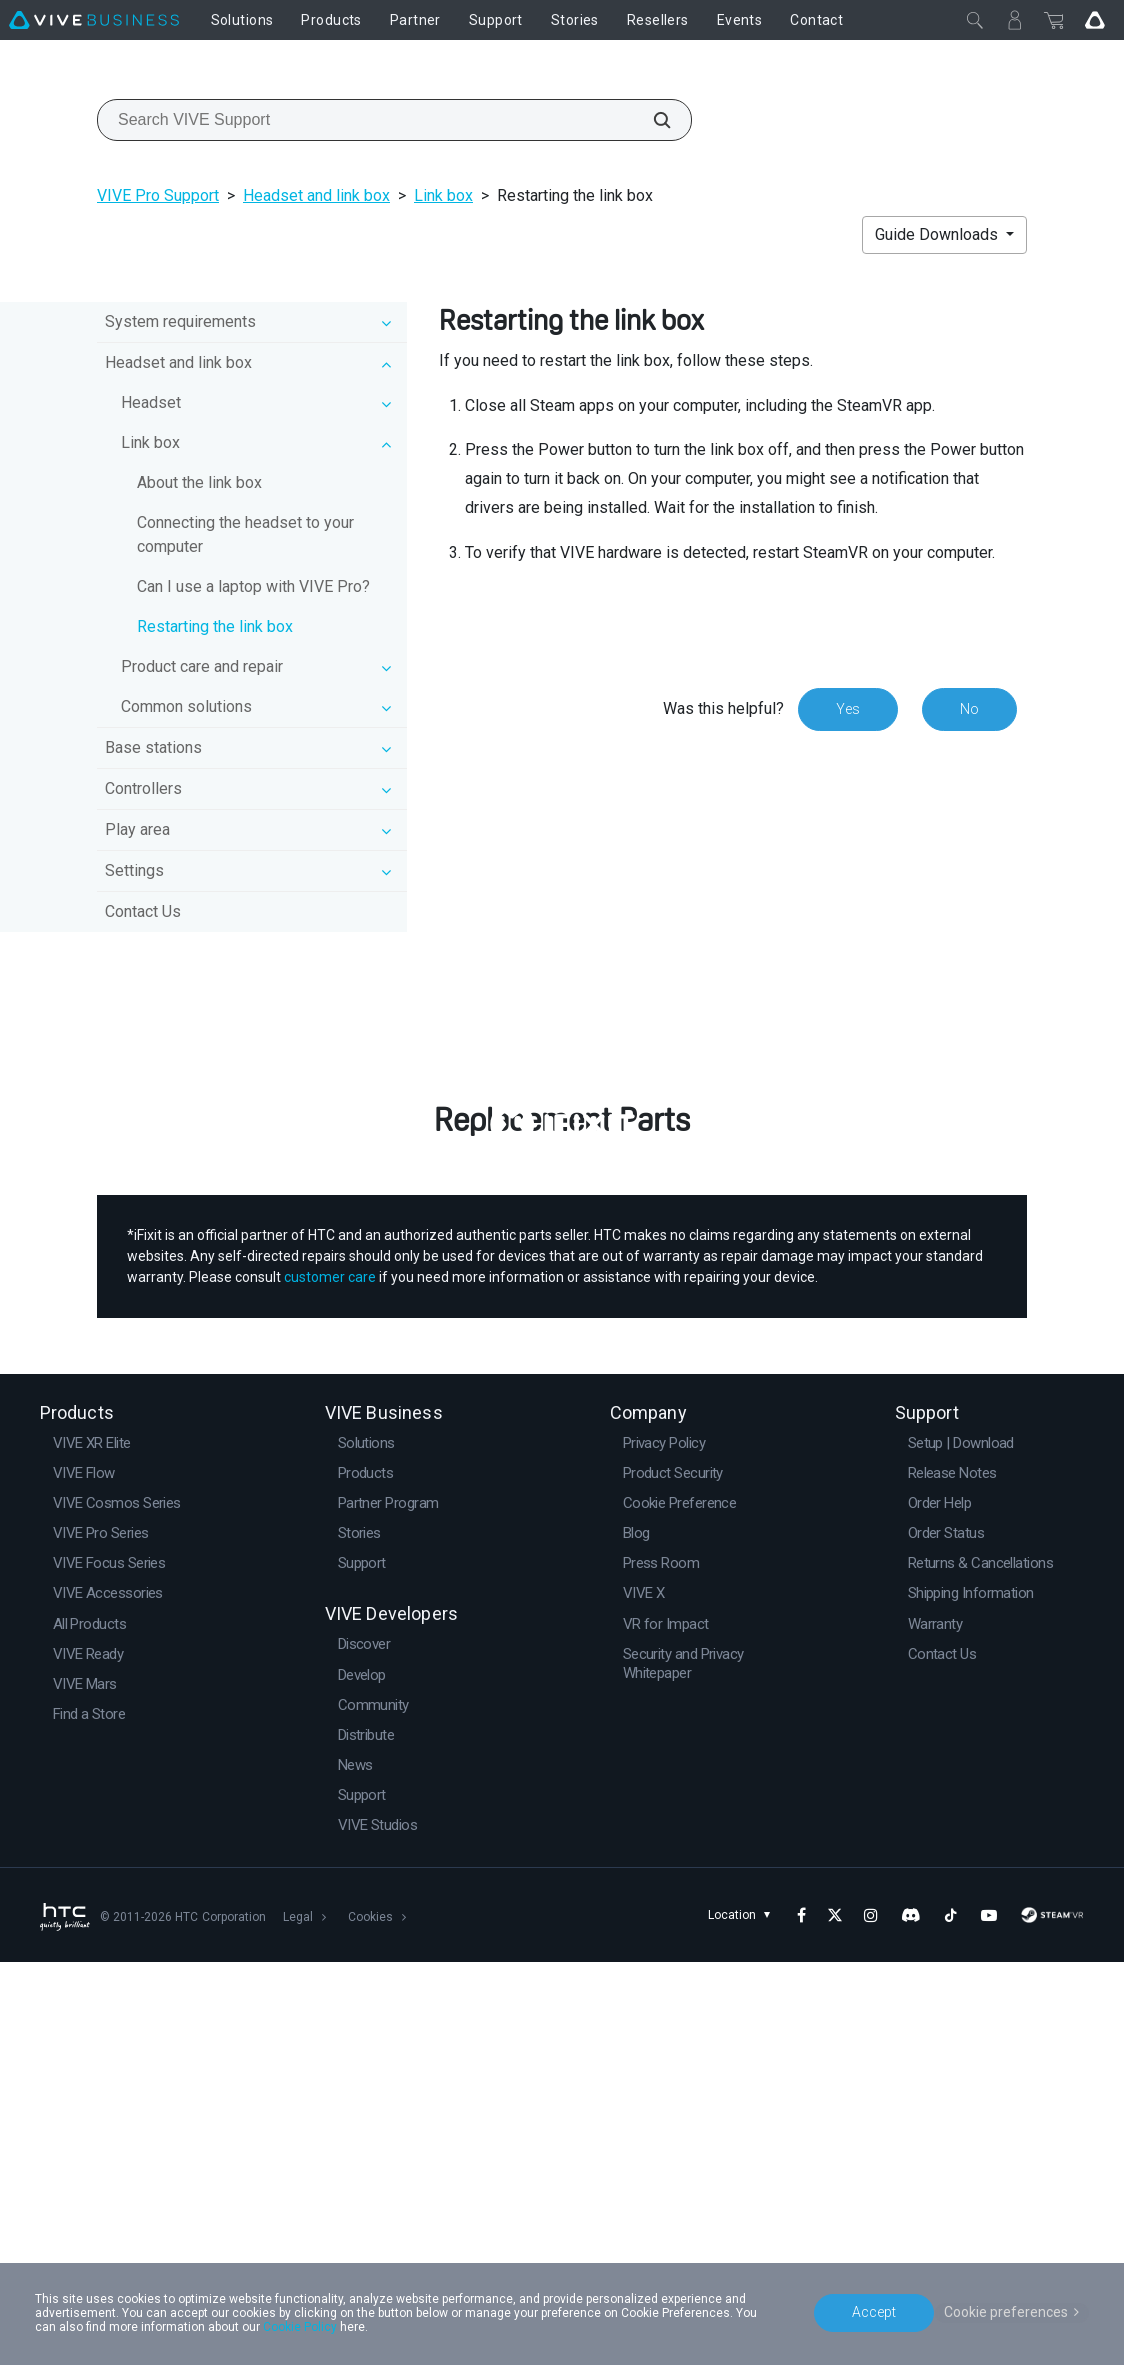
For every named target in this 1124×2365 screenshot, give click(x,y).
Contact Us (143, 911)
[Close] (975, 20)
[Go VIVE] (1095, 20)
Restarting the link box (215, 626)
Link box (443, 195)
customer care (330, 1681)
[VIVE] (94, 20)
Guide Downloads (938, 234)
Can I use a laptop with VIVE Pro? (253, 586)
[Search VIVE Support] (651, 120)
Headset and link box (316, 195)
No (969, 709)
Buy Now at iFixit (562, 1476)
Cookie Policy (300, 2327)
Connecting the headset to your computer (245, 534)
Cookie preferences (1006, 2312)
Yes (848, 709)
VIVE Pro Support (158, 195)
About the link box (199, 482)
